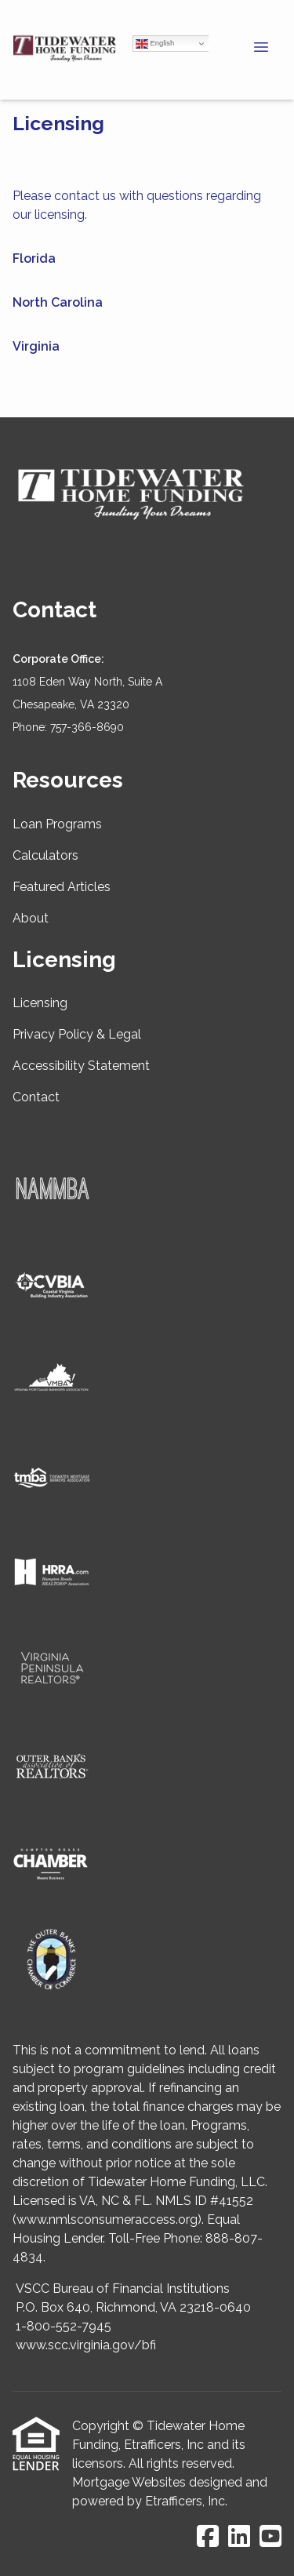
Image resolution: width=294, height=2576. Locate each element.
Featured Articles (62, 886)
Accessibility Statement (81, 1065)
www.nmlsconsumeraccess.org (107, 2219)
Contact (36, 1097)
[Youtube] (270, 2537)
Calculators (45, 855)
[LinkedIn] (239, 2537)
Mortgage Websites (129, 2482)
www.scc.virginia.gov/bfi (86, 2345)
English (155, 44)
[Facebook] (208, 2537)
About (31, 918)
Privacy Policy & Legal (77, 1034)
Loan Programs (57, 824)
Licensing (40, 1002)
